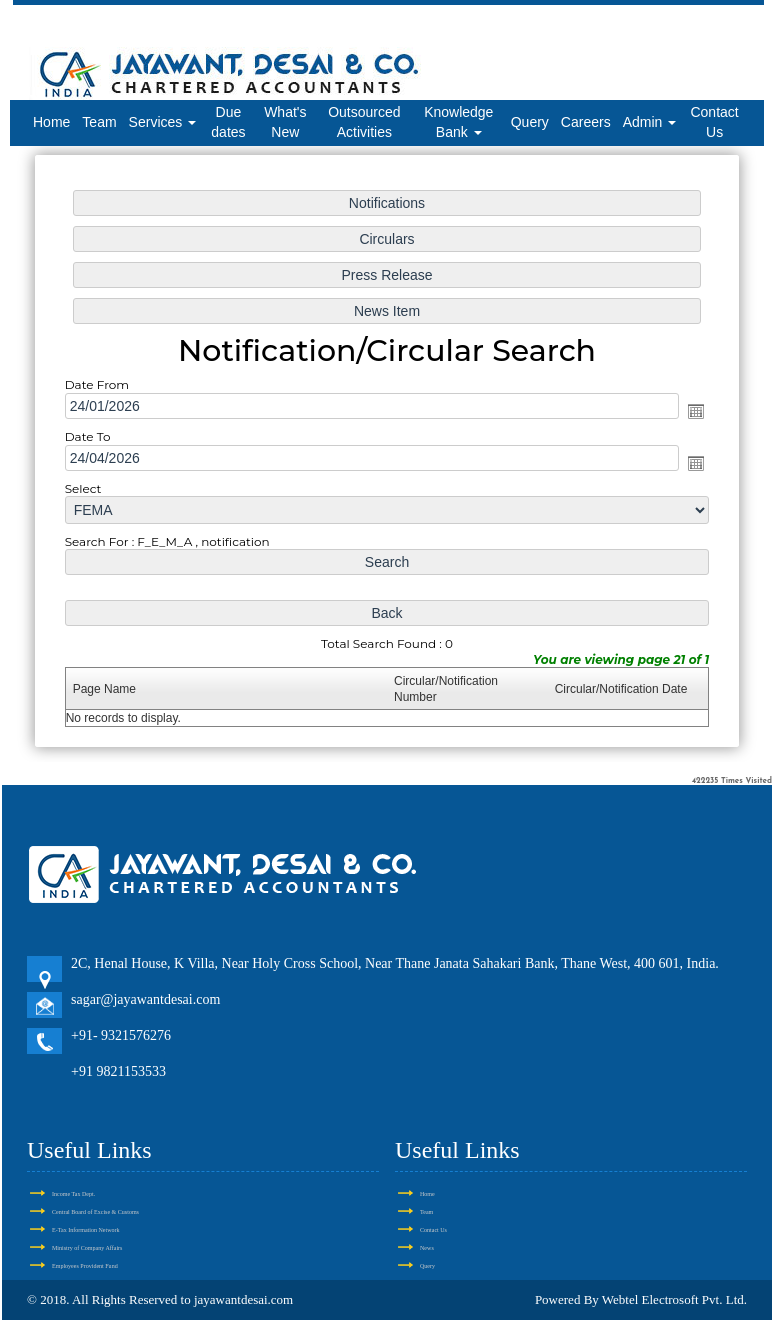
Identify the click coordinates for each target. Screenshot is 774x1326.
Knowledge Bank (458, 122)
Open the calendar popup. (696, 411)
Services (163, 122)
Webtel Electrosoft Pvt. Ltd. (674, 1299)
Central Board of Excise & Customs (95, 1212)
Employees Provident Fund (85, 1266)
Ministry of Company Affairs (87, 1248)
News (427, 1248)
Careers (586, 122)
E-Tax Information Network (86, 1230)
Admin (650, 122)
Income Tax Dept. (73, 1194)
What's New (285, 122)
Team (99, 122)
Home (51, 122)
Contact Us (714, 122)
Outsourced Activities (364, 122)
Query (530, 122)
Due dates (228, 122)
